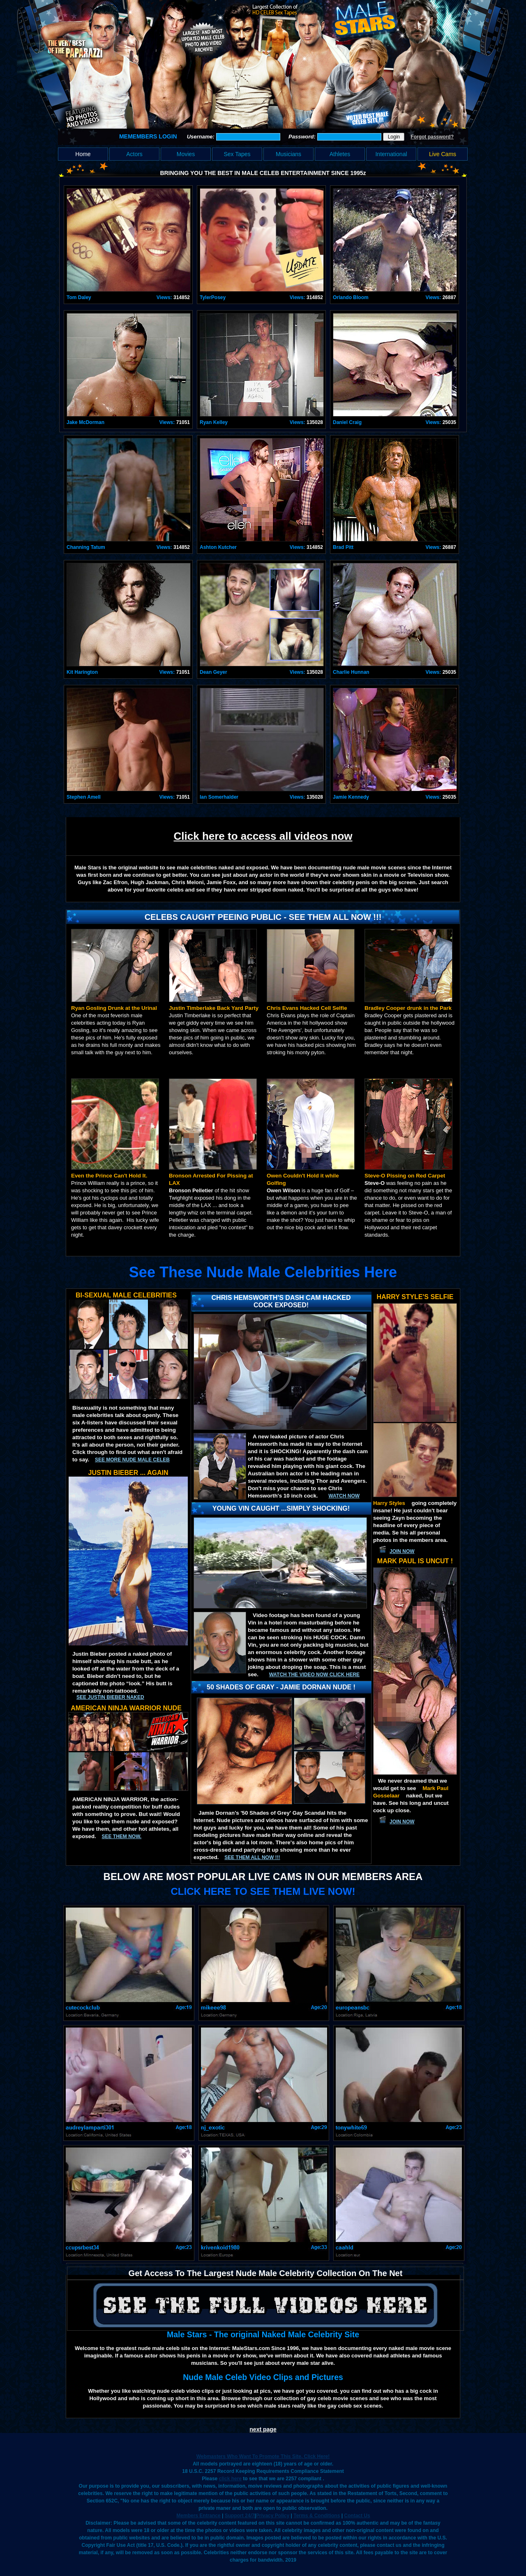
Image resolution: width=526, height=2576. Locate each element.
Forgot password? (432, 137)
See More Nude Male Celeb (132, 1460)
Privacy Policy (272, 2515)
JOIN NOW (402, 1551)
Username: (201, 137)
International (391, 154)
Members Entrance (198, 2515)
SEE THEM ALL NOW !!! (252, 1857)
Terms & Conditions (316, 2515)
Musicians (288, 154)
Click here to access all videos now (263, 836)
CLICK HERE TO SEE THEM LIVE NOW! (263, 1891)
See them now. (121, 1836)
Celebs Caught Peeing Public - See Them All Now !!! (263, 917)
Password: (302, 137)
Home (82, 154)
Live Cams (442, 154)
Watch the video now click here (314, 1674)
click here (230, 2479)
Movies (186, 154)
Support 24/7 (240, 2515)
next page (262, 2429)
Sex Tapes (237, 154)
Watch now (344, 1496)
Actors (134, 154)
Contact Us (357, 2515)
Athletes (340, 154)
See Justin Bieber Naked (110, 1697)
